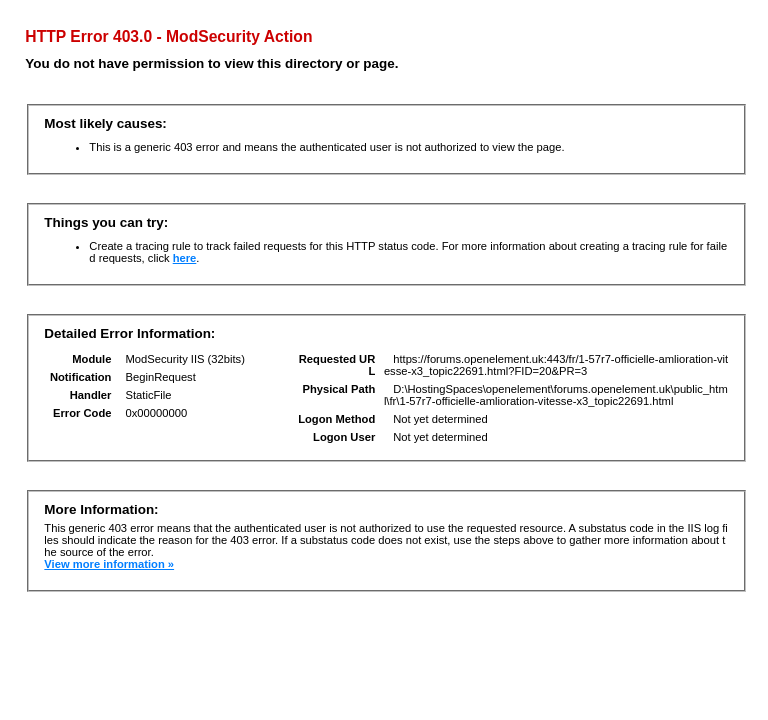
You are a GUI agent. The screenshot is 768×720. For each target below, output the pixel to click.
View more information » (109, 564)
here (185, 258)
